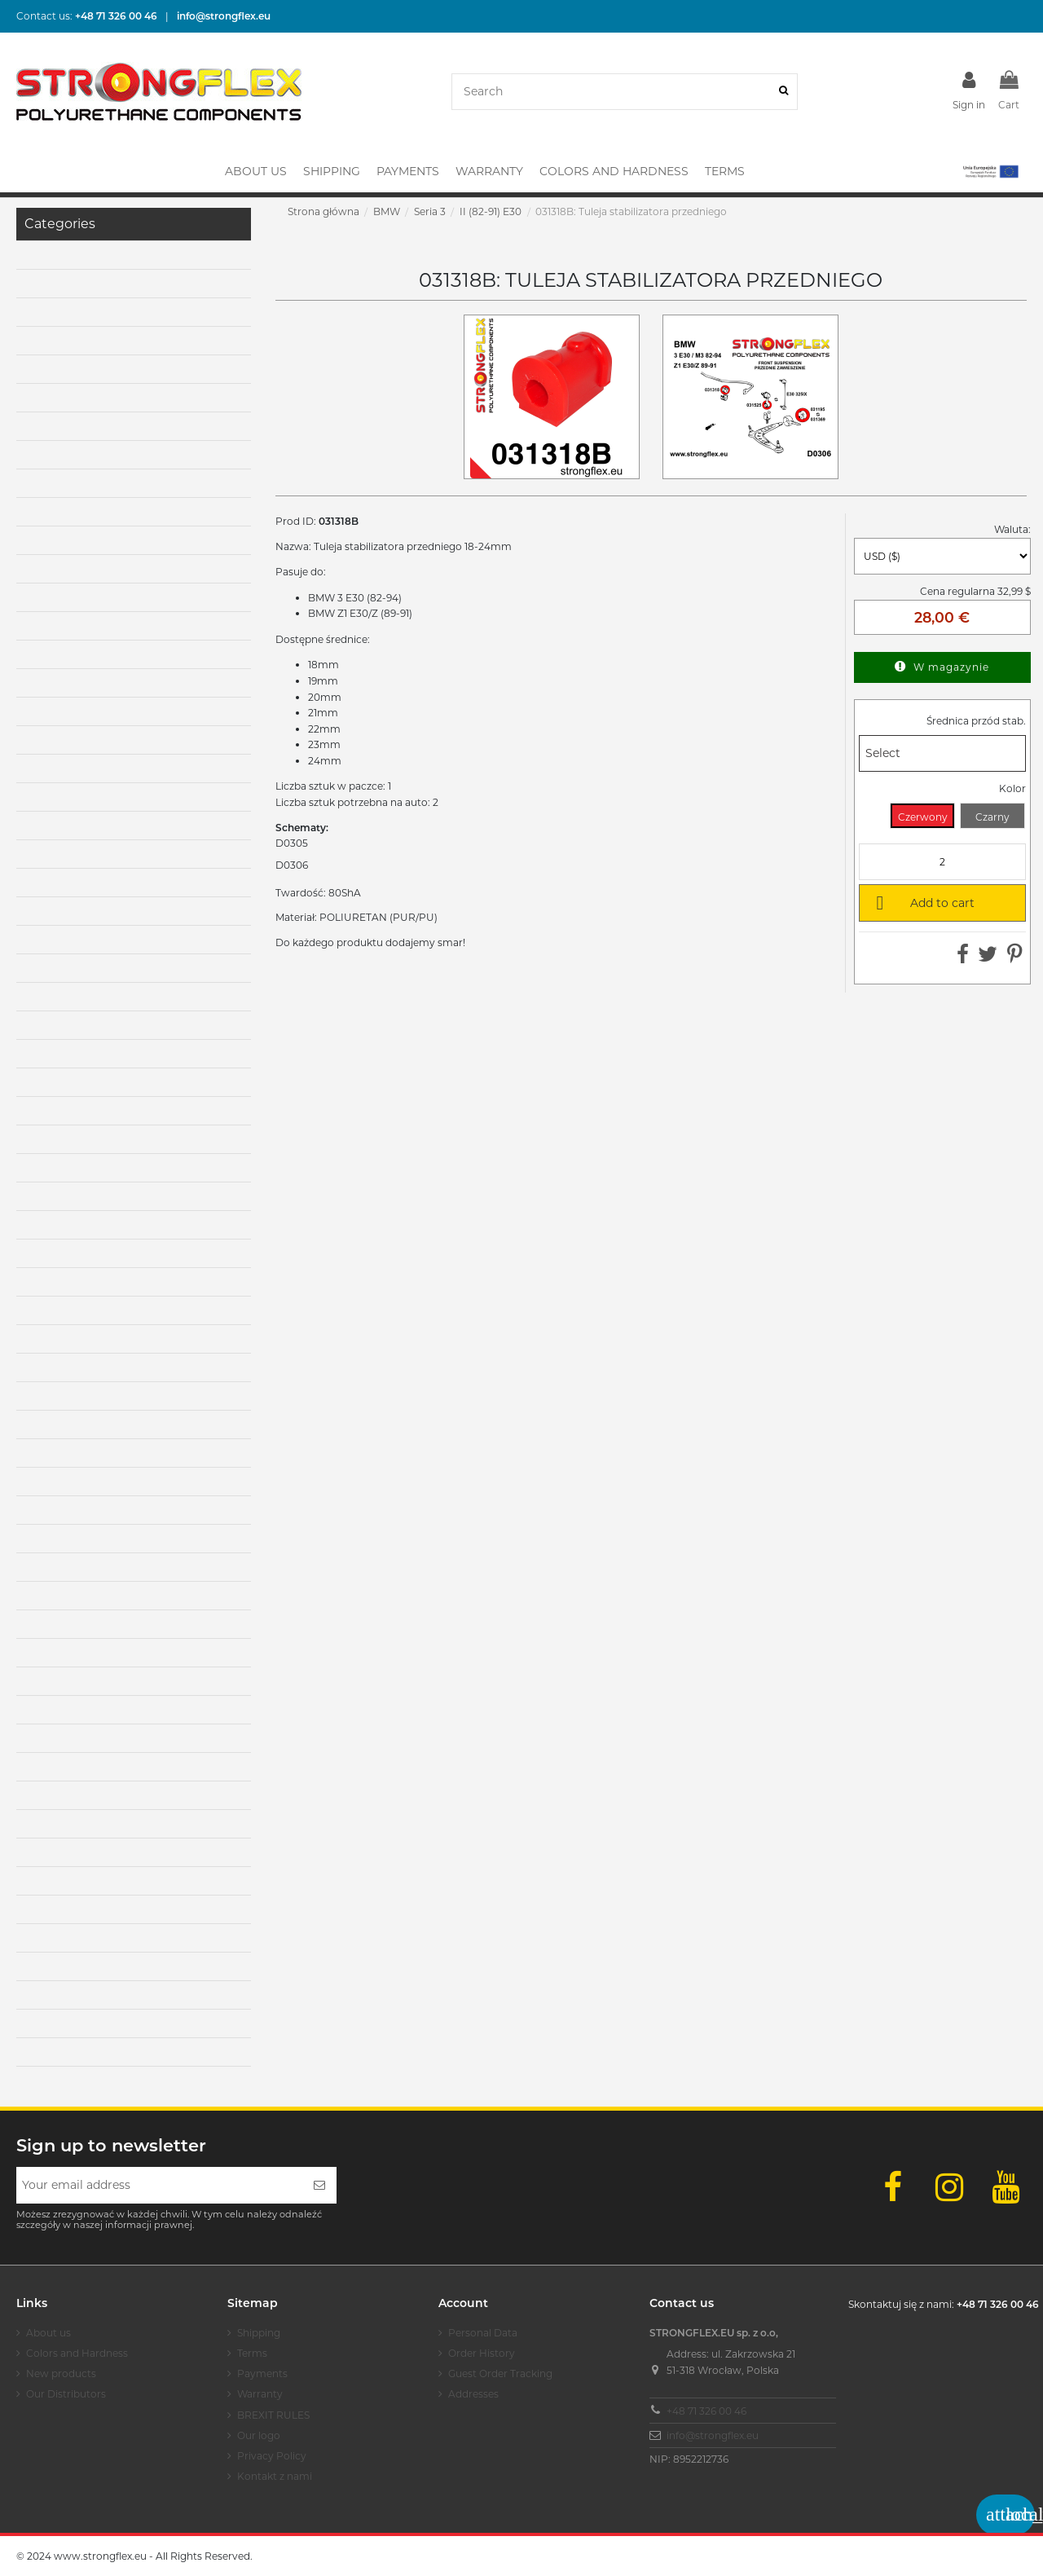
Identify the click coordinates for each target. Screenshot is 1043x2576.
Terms (252, 2353)
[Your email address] (159, 2185)
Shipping (258, 2333)
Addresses (473, 2394)
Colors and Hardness (77, 2353)
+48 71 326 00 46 (706, 2411)
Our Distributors (66, 2394)
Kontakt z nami (274, 2476)
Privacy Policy (271, 2456)
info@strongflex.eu (713, 2435)
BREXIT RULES (273, 2415)
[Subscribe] (319, 2185)
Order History (481, 2353)
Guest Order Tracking (500, 2373)
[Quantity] (942, 861)
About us (48, 2333)
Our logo (258, 2435)
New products (61, 2373)
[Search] (783, 91)
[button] (990, 171)
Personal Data (482, 2333)
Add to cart (922, 902)
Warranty (260, 2394)
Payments (262, 2373)
